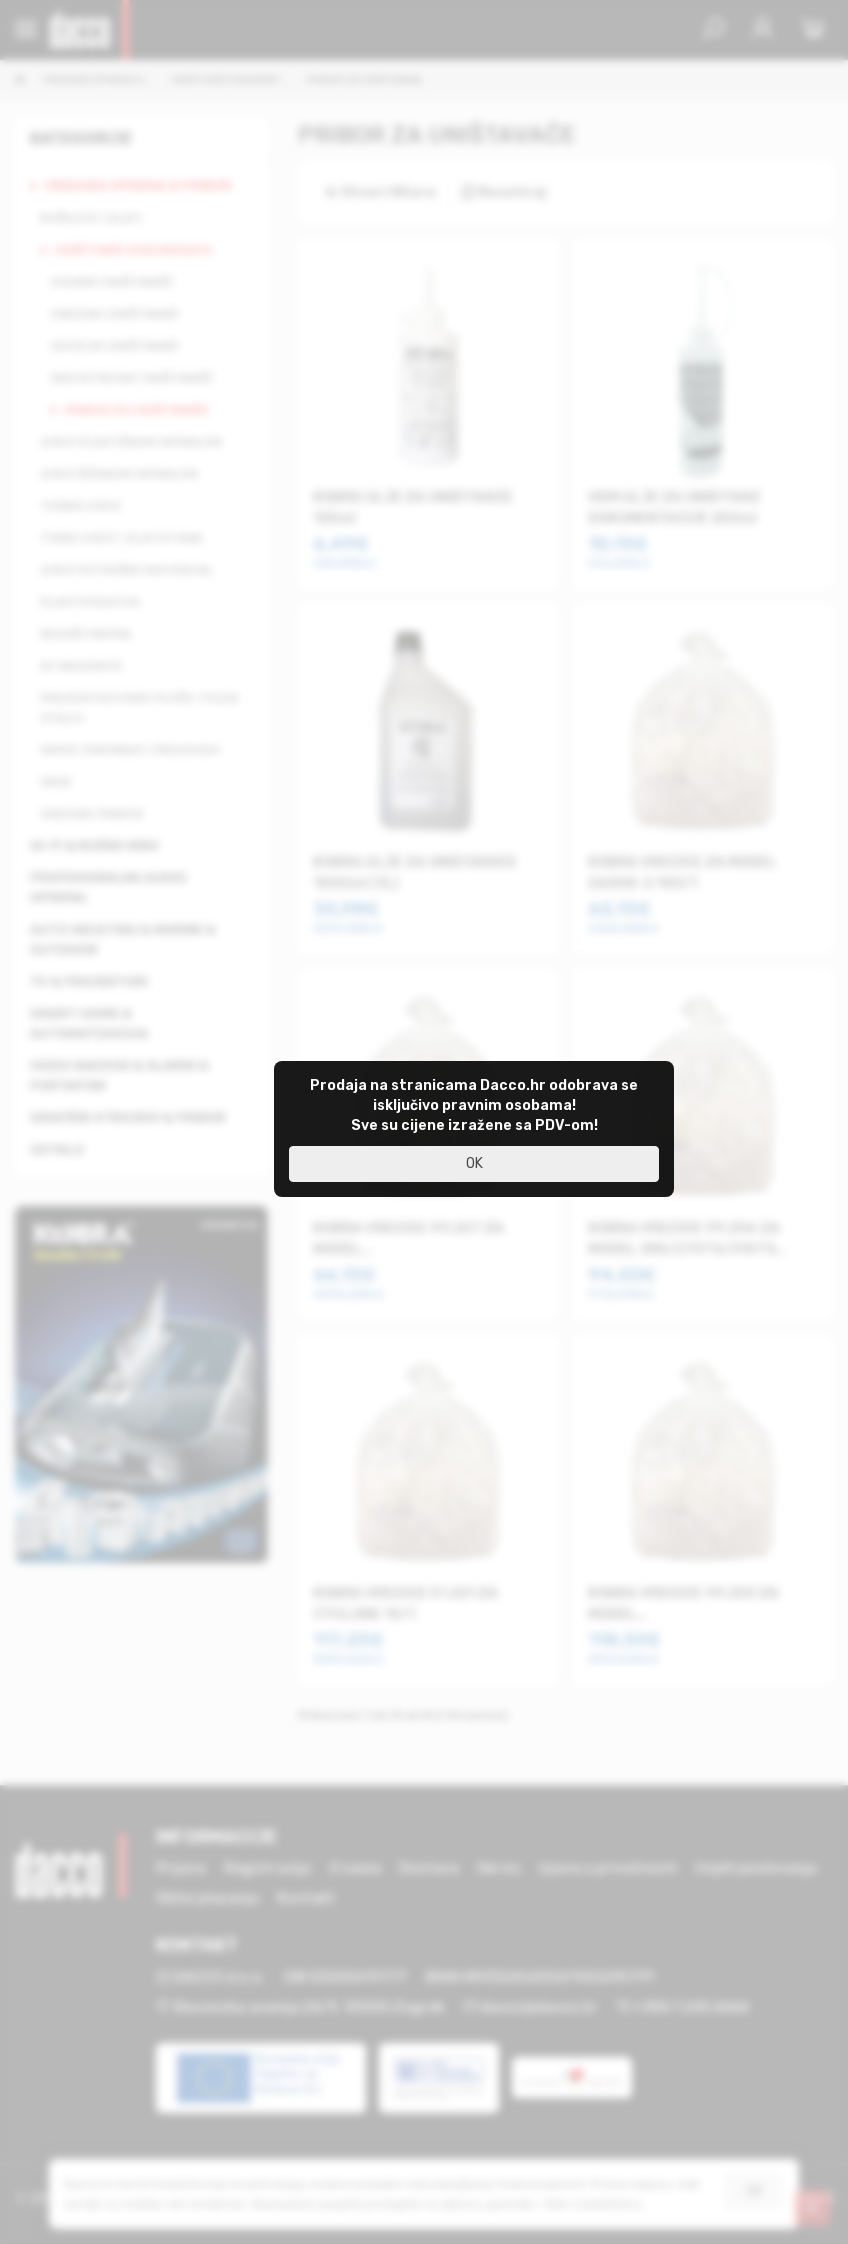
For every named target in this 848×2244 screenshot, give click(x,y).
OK (474, 1163)
